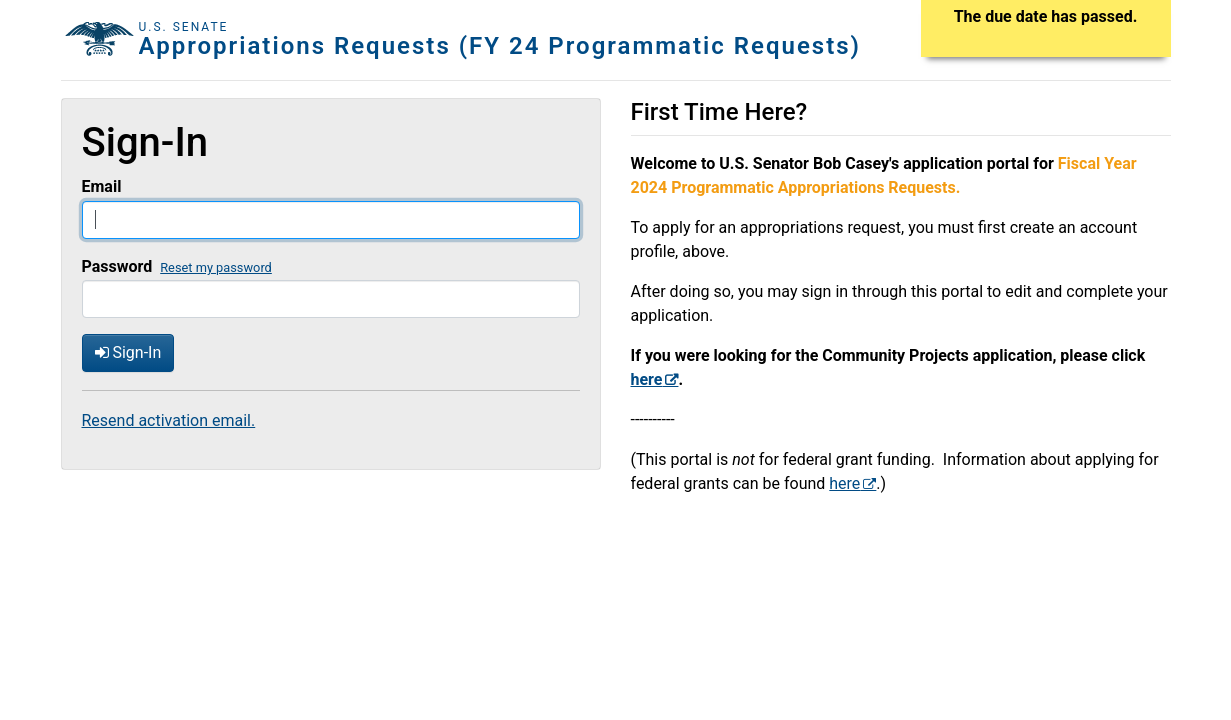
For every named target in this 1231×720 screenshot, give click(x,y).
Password (117, 266)
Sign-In (128, 352)
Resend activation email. (169, 420)
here (844, 483)
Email (102, 186)
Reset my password (216, 267)
